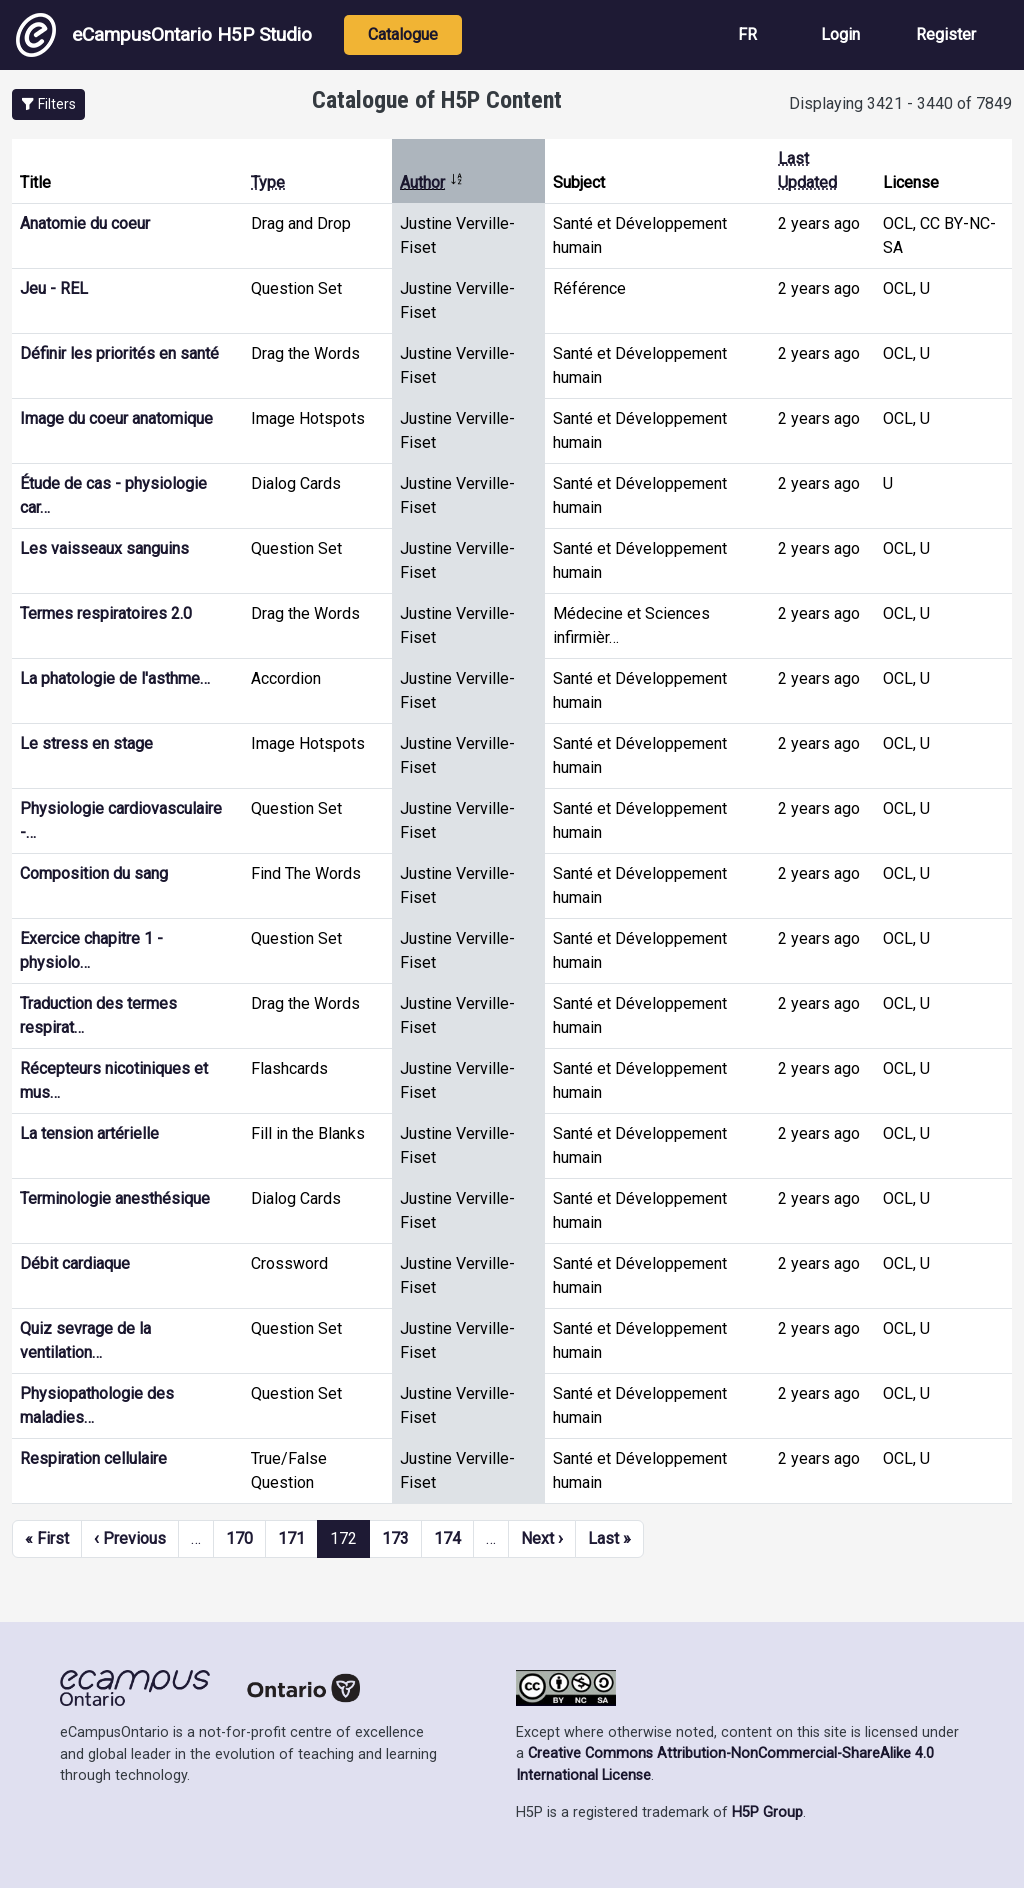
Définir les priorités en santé (119, 353)
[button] (48, 104)
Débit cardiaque (75, 1263)
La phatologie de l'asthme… (115, 678)
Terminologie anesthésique (115, 1198)
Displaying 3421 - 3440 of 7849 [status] (900, 103)
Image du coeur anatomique (116, 418)
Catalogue (403, 34)
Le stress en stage (86, 743)
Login (840, 34)
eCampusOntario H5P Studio (164, 35)
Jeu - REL (54, 288)
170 (239, 1538)
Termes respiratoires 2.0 (106, 613)
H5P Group (767, 1812)
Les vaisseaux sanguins (104, 548)
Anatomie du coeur (85, 223)
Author (432, 182)
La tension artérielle (89, 1133)
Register (946, 34)
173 (395, 1538)
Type (268, 182)
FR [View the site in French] (747, 34)
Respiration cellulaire (93, 1458)
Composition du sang (94, 873)
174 (447, 1538)
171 (291, 1538)
